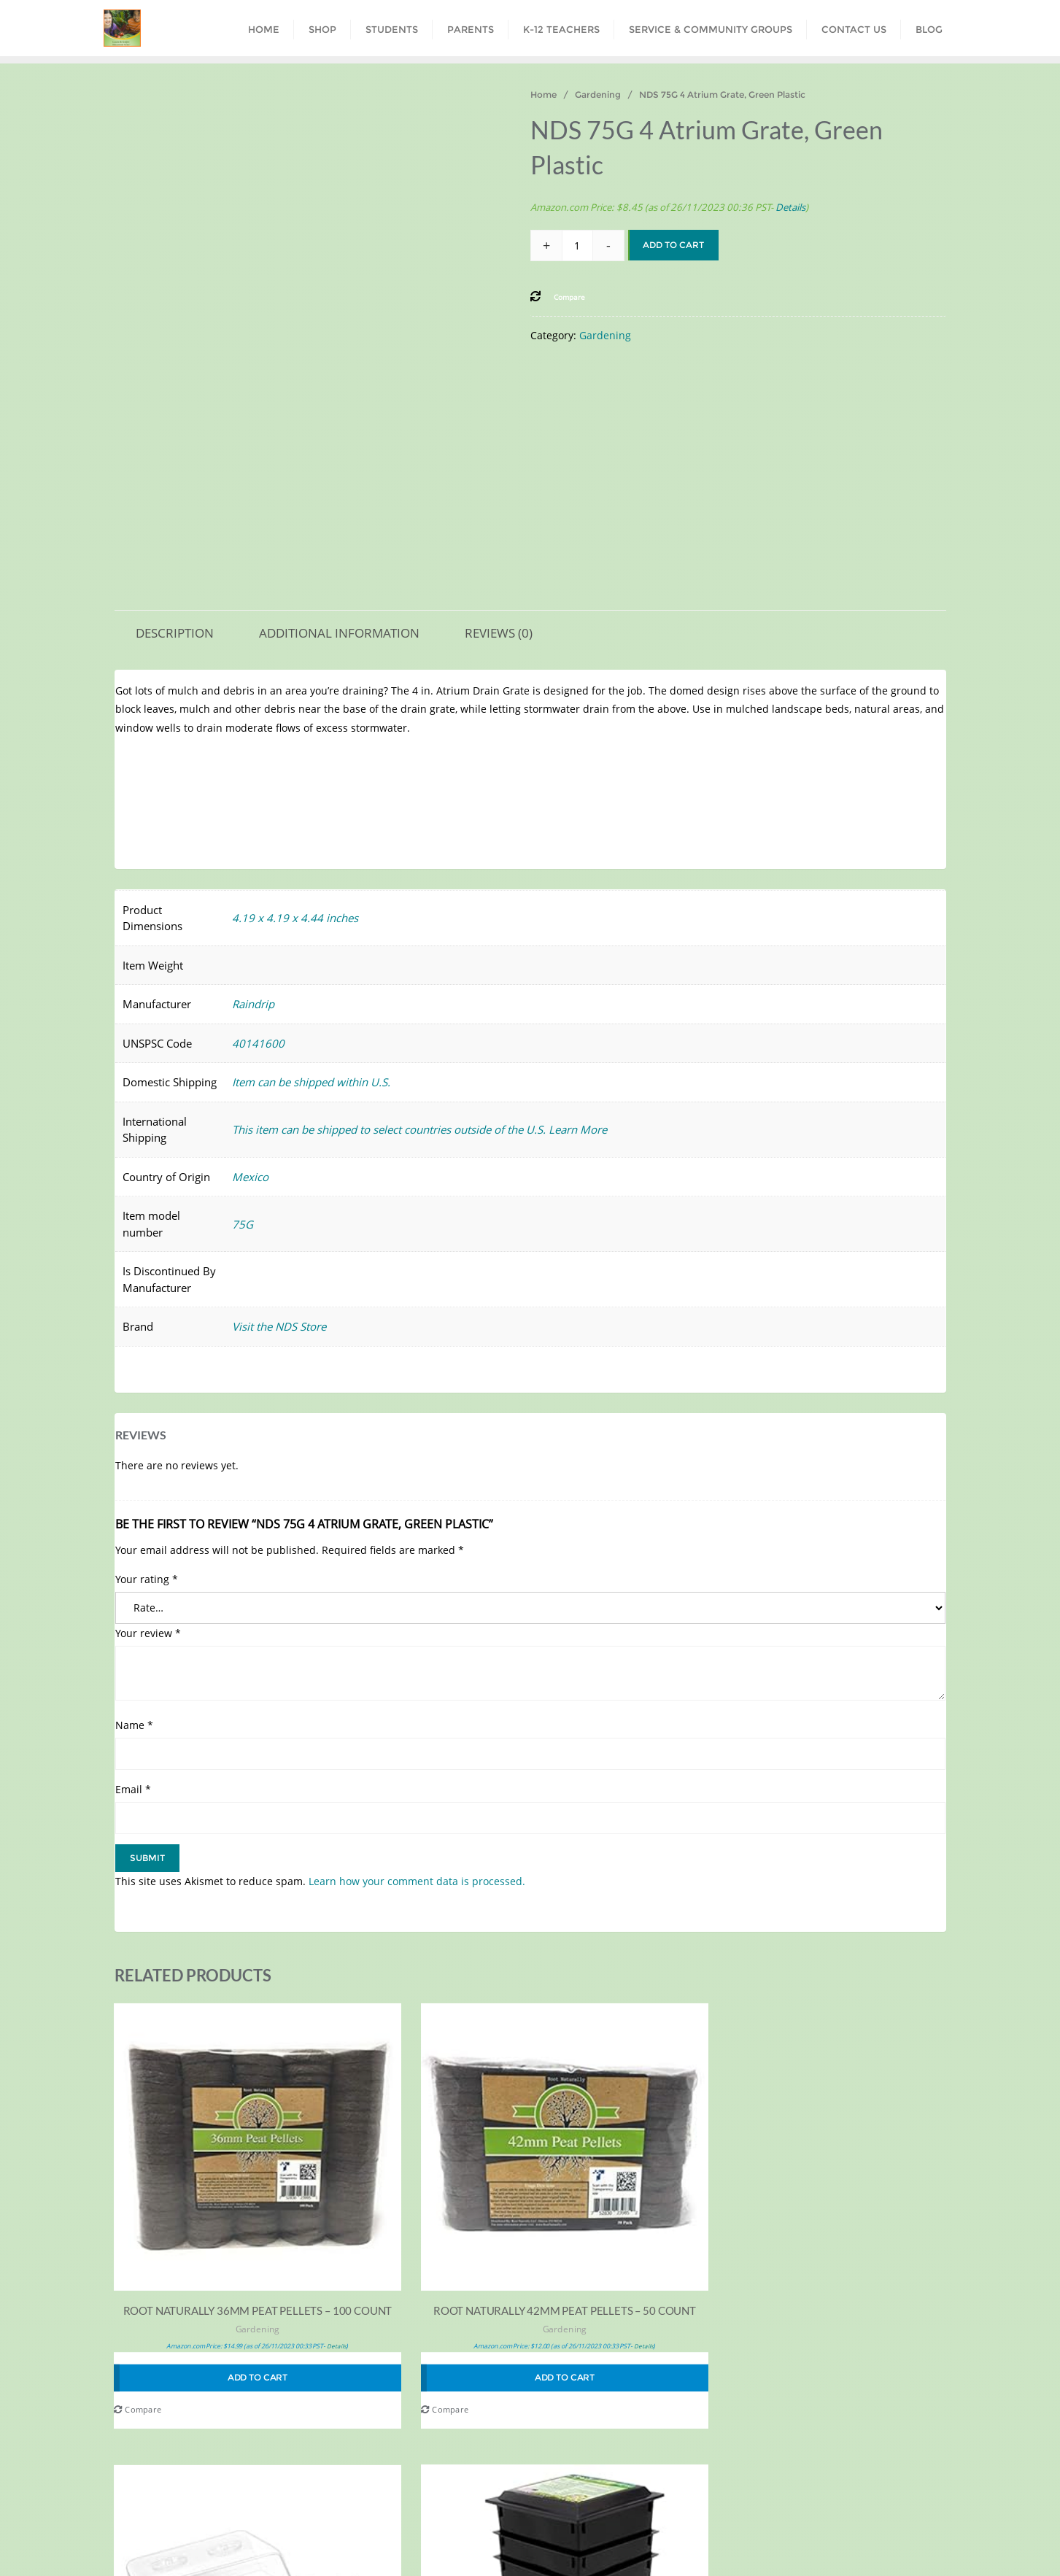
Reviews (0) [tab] (499, 632)
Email (133, 1789)
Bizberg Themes (797, 2544)
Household (875, 2266)
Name (134, 1725)
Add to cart (673, 244)
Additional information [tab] (339, 632)
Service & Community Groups (626, 2516)
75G (242, 1224)
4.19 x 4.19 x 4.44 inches (295, 917)
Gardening (598, 94)
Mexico (250, 1176)
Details (790, 207)
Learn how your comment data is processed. (417, 1881)
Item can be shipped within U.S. (311, 1082)
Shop (297, 2516)
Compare (138, 2330)
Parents (421, 2516)
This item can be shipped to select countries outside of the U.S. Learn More (419, 1129)
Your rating (146, 1579)
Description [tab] (175, 632)
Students (356, 2516)
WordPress (656, 2544)
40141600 (258, 1043)
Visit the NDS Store (279, 1326)
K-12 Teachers (498, 2516)
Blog (810, 2516)
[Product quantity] (577, 245)
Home (543, 94)
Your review (148, 1633)
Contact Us (748, 2516)
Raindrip (253, 1004)
